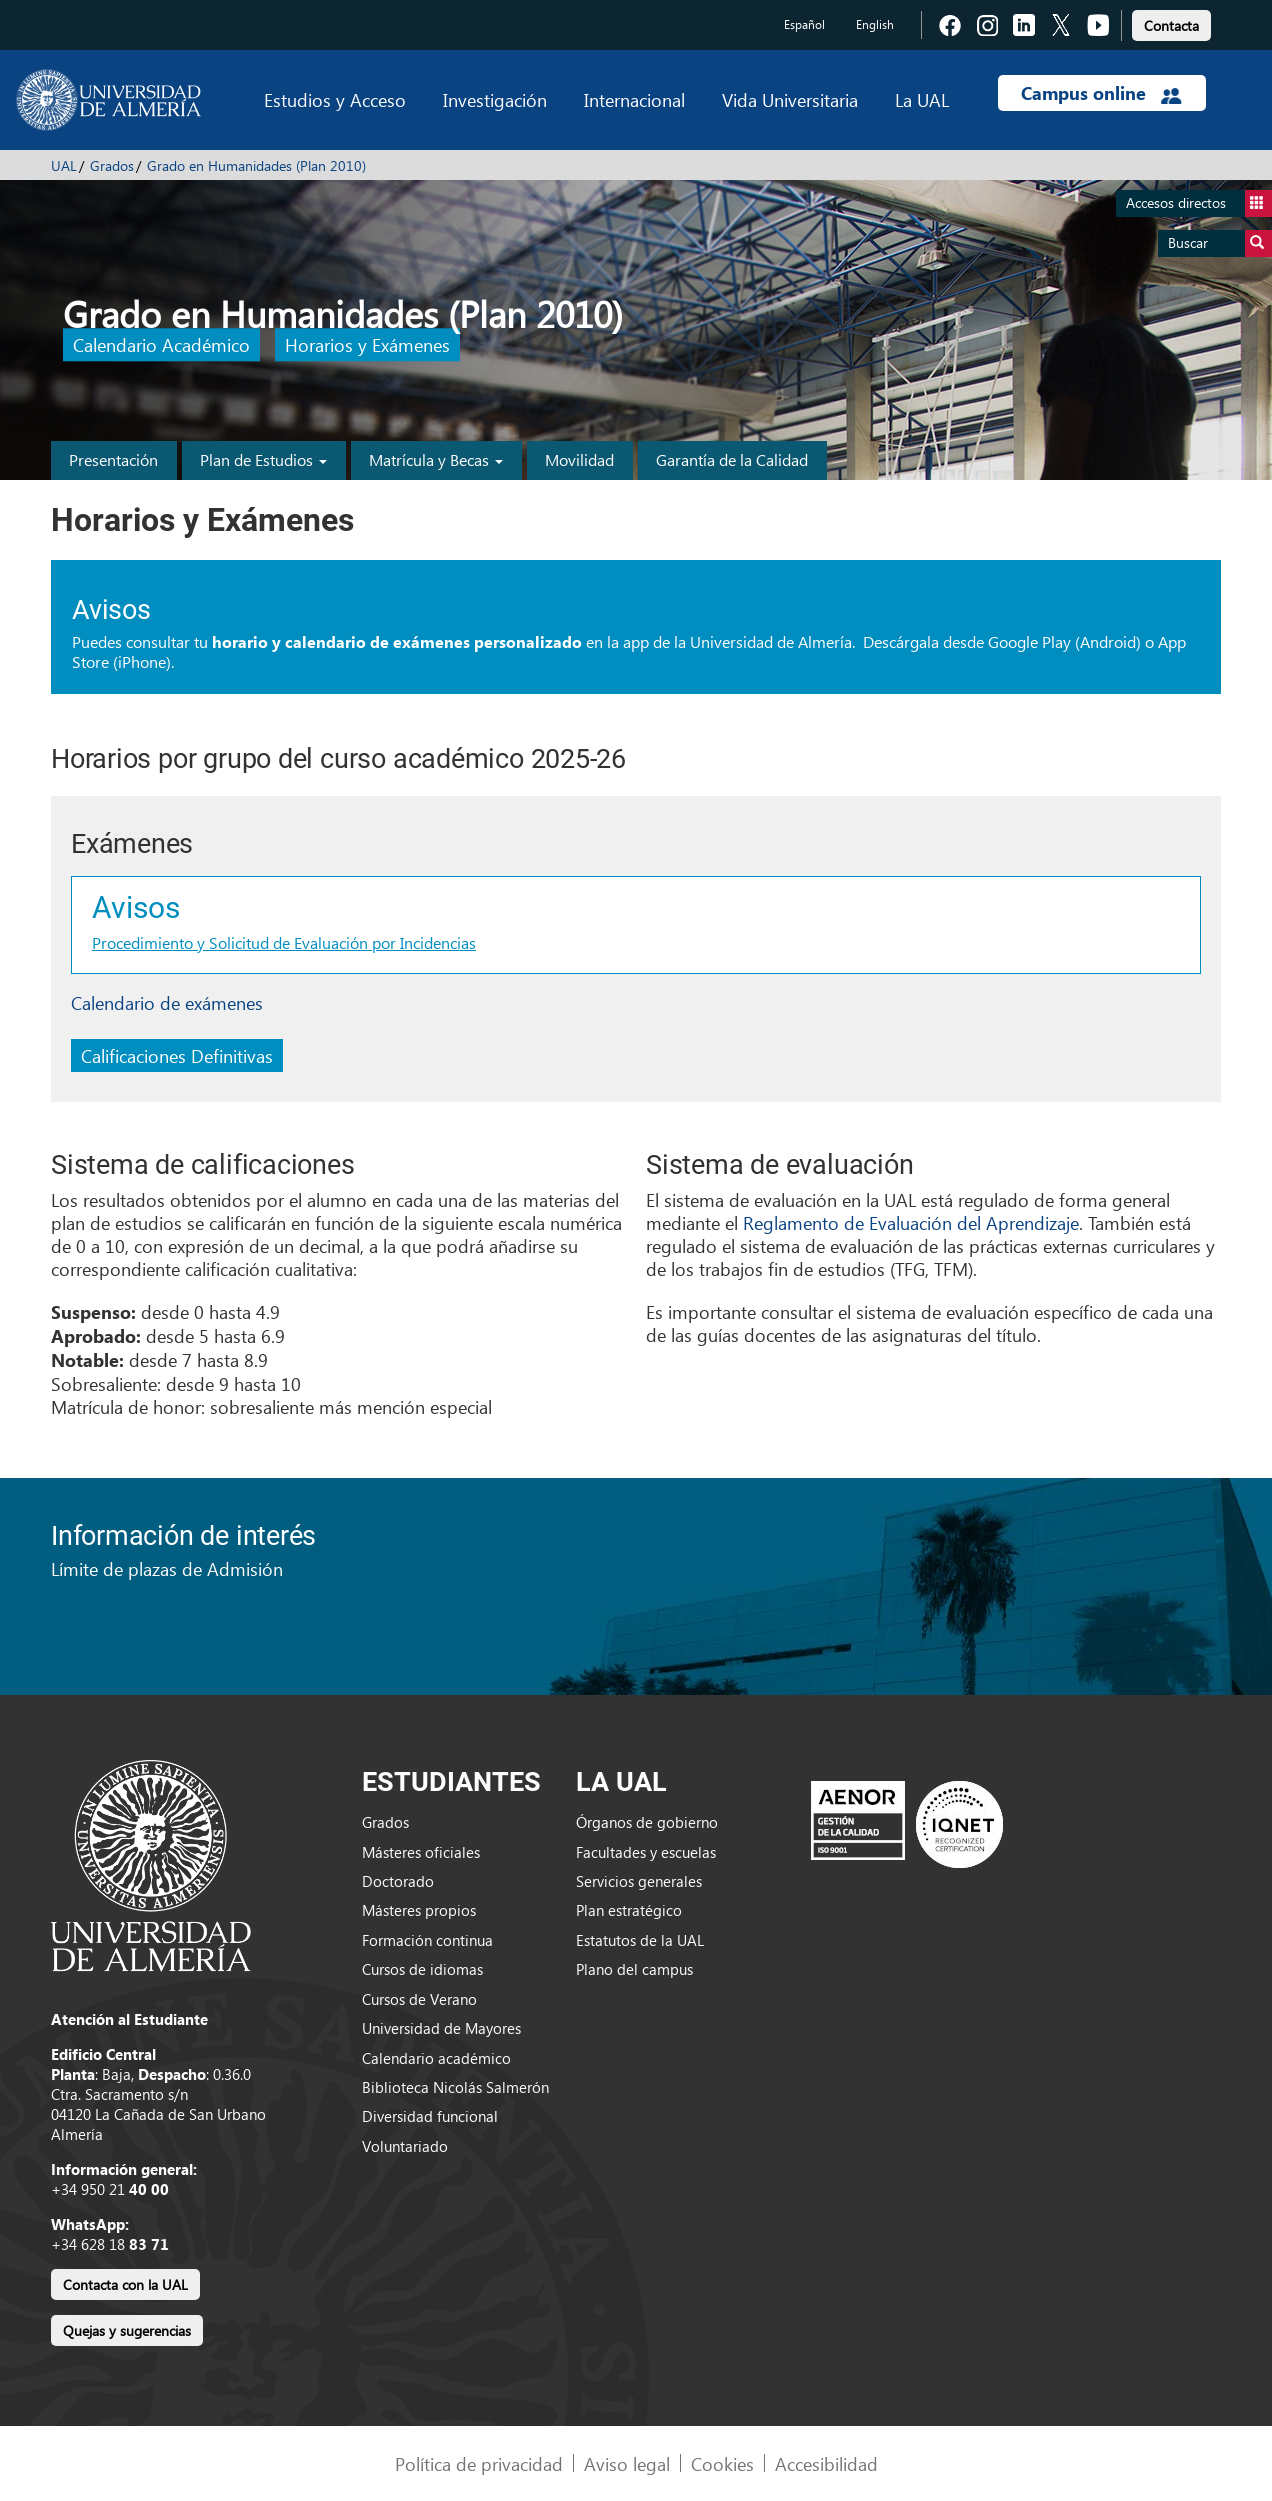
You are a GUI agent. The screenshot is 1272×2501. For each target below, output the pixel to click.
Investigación (495, 99)
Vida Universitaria (790, 99)
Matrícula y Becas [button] (436, 459)
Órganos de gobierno (647, 1822)
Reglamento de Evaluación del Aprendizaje (911, 1222)
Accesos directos (1199, 203)
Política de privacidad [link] (479, 2463)
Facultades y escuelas (646, 1852)
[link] (1171, 22)
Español (804, 24)
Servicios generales (639, 1881)
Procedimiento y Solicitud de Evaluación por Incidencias (284, 942)
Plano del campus (634, 1969)
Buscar (1220, 243)
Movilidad (579, 459)
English (875, 24)
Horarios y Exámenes (367, 345)
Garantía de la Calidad (732, 459)
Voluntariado (405, 2146)
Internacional (634, 99)
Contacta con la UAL (125, 2284)
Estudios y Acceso (335, 99)
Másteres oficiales (421, 1852)
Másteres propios (419, 1910)
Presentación (113, 459)
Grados (112, 165)
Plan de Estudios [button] (263, 459)
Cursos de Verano (419, 1999)
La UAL (922, 99)
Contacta (1171, 25)
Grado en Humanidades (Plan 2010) (256, 165)
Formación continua (427, 1940)
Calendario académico (436, 2058)
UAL (64, 165)
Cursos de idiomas (422, 1969)
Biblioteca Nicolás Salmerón (455, 2087)
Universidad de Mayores (441, 2028)
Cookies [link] (722, 2463)
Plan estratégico (629, 1910)
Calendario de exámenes (167, 1002)
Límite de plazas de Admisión (167, 1568)
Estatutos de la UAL (640, 1940)
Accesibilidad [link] (826, 2463)
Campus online (1101, 93)
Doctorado (398, 1881)
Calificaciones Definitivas (177, 1055)
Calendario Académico (161, 345)
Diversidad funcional (430, 2116)
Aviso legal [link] (627, 2463)
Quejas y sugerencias (127, 2330)
